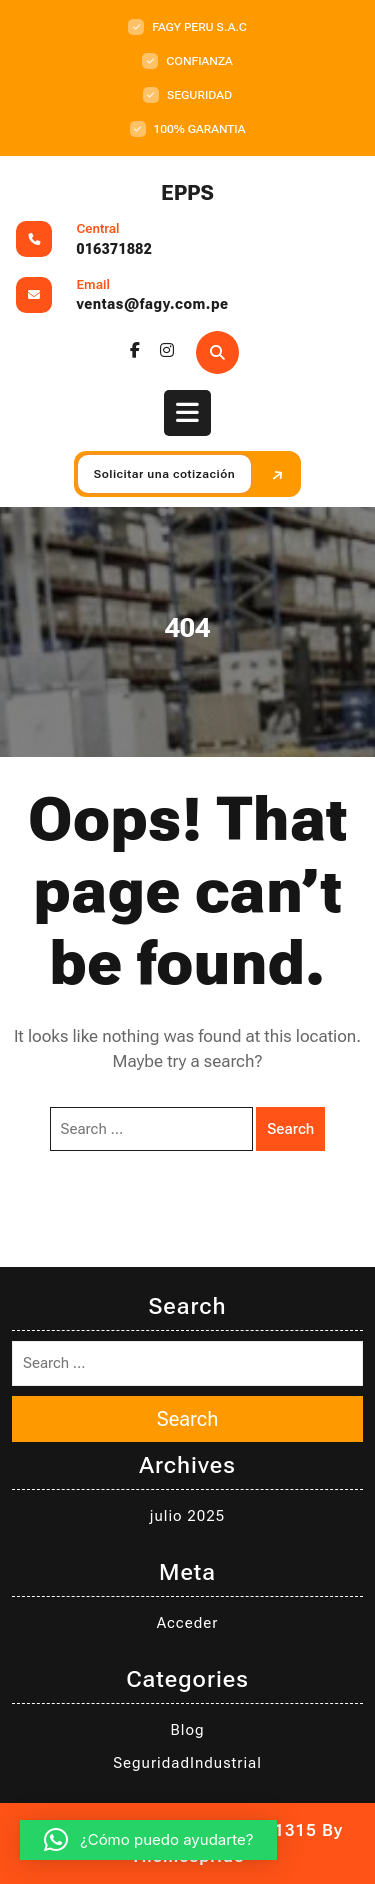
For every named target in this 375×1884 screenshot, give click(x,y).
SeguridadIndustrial (187, 1763)
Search (290, 1129)
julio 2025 (187, 1516)
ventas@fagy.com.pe (153, 304)
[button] (148, 1840)
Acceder (188, 1623)
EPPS (187, 193)
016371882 (115, 249)
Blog (188, 1730)
